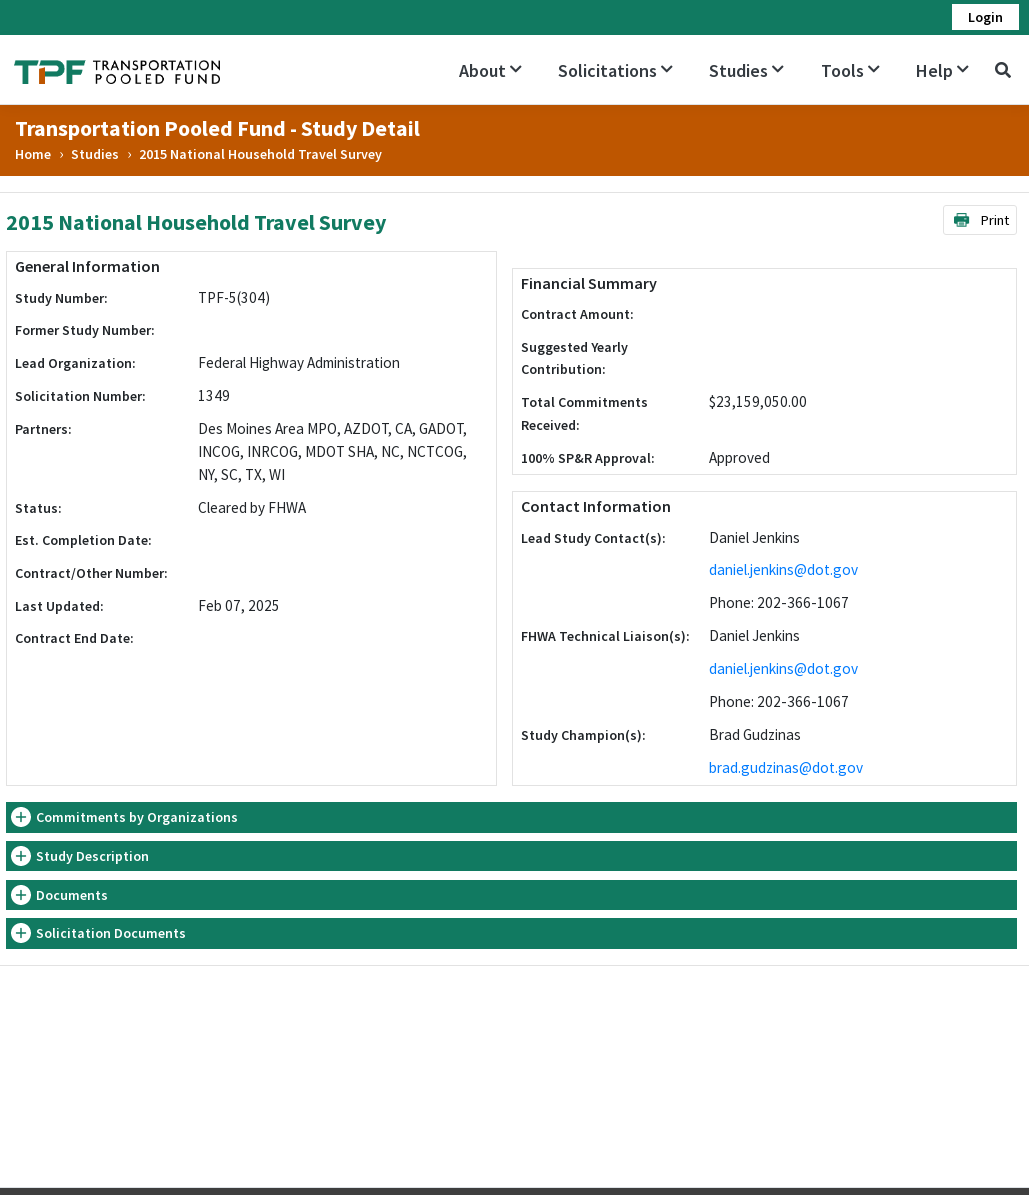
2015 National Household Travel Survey (260, 154)
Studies (746, 70)
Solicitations (615, 70)
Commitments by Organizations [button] (137, 817)
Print (980, 220)
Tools (850, 70)
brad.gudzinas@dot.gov (786, 767)
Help (942, 70)
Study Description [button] (92, 856)
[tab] (511, 817)
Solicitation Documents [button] (111, 933)
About (490, 70)
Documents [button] (72, 895)
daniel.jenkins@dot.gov (783, 569)
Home (33, 154)
